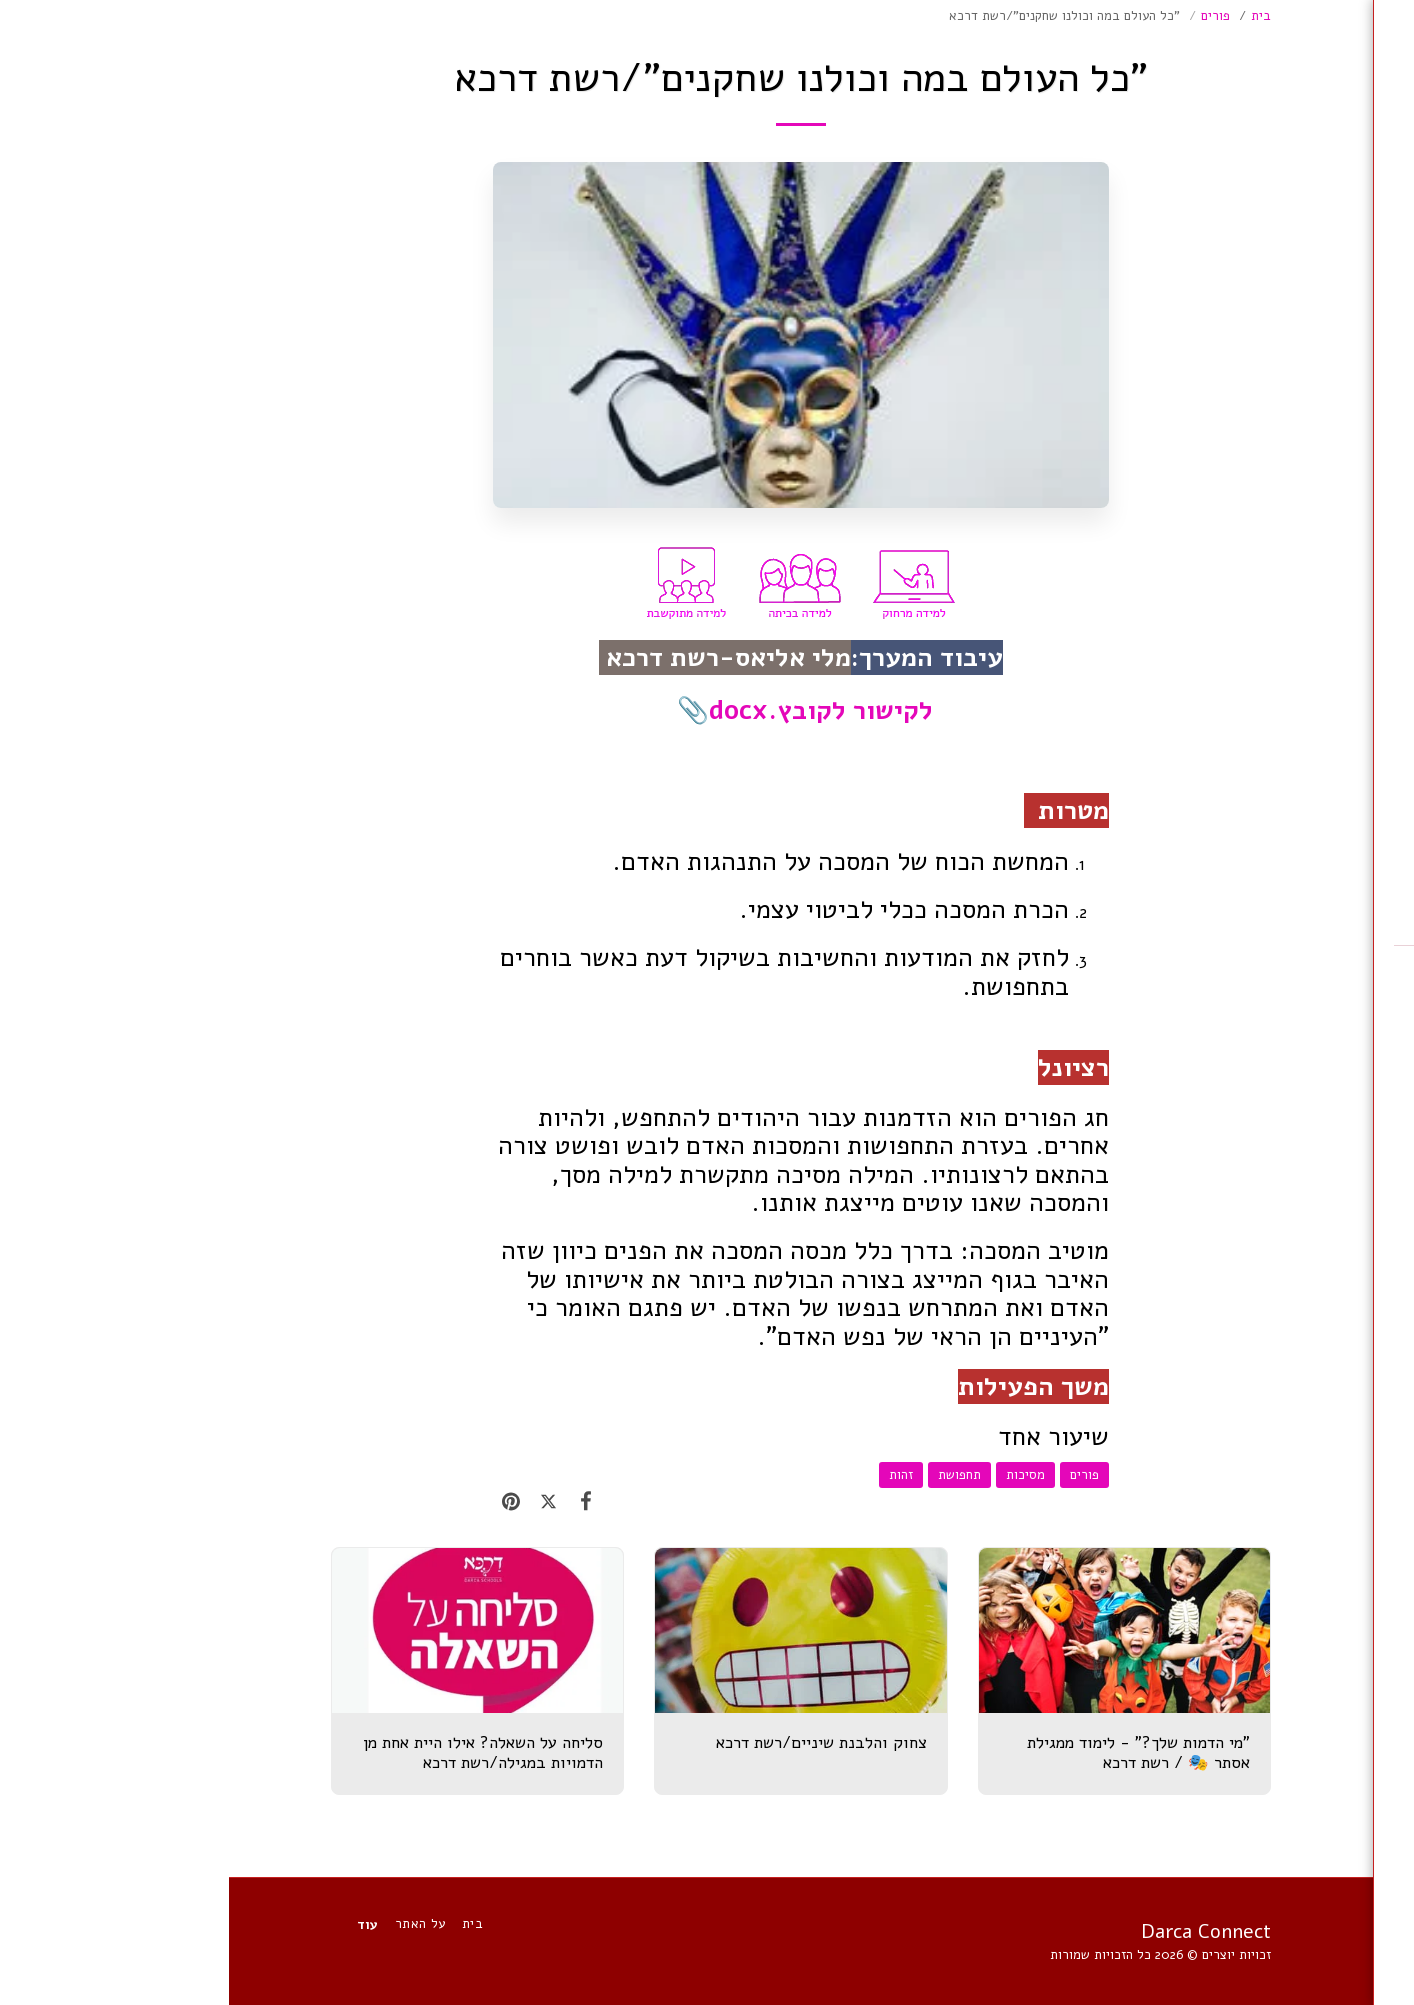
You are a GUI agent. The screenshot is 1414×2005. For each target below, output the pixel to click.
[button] (1280, 372)
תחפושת (730, 1475)
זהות (672, 1475)
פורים (986, 16)
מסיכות (796, 1475)
